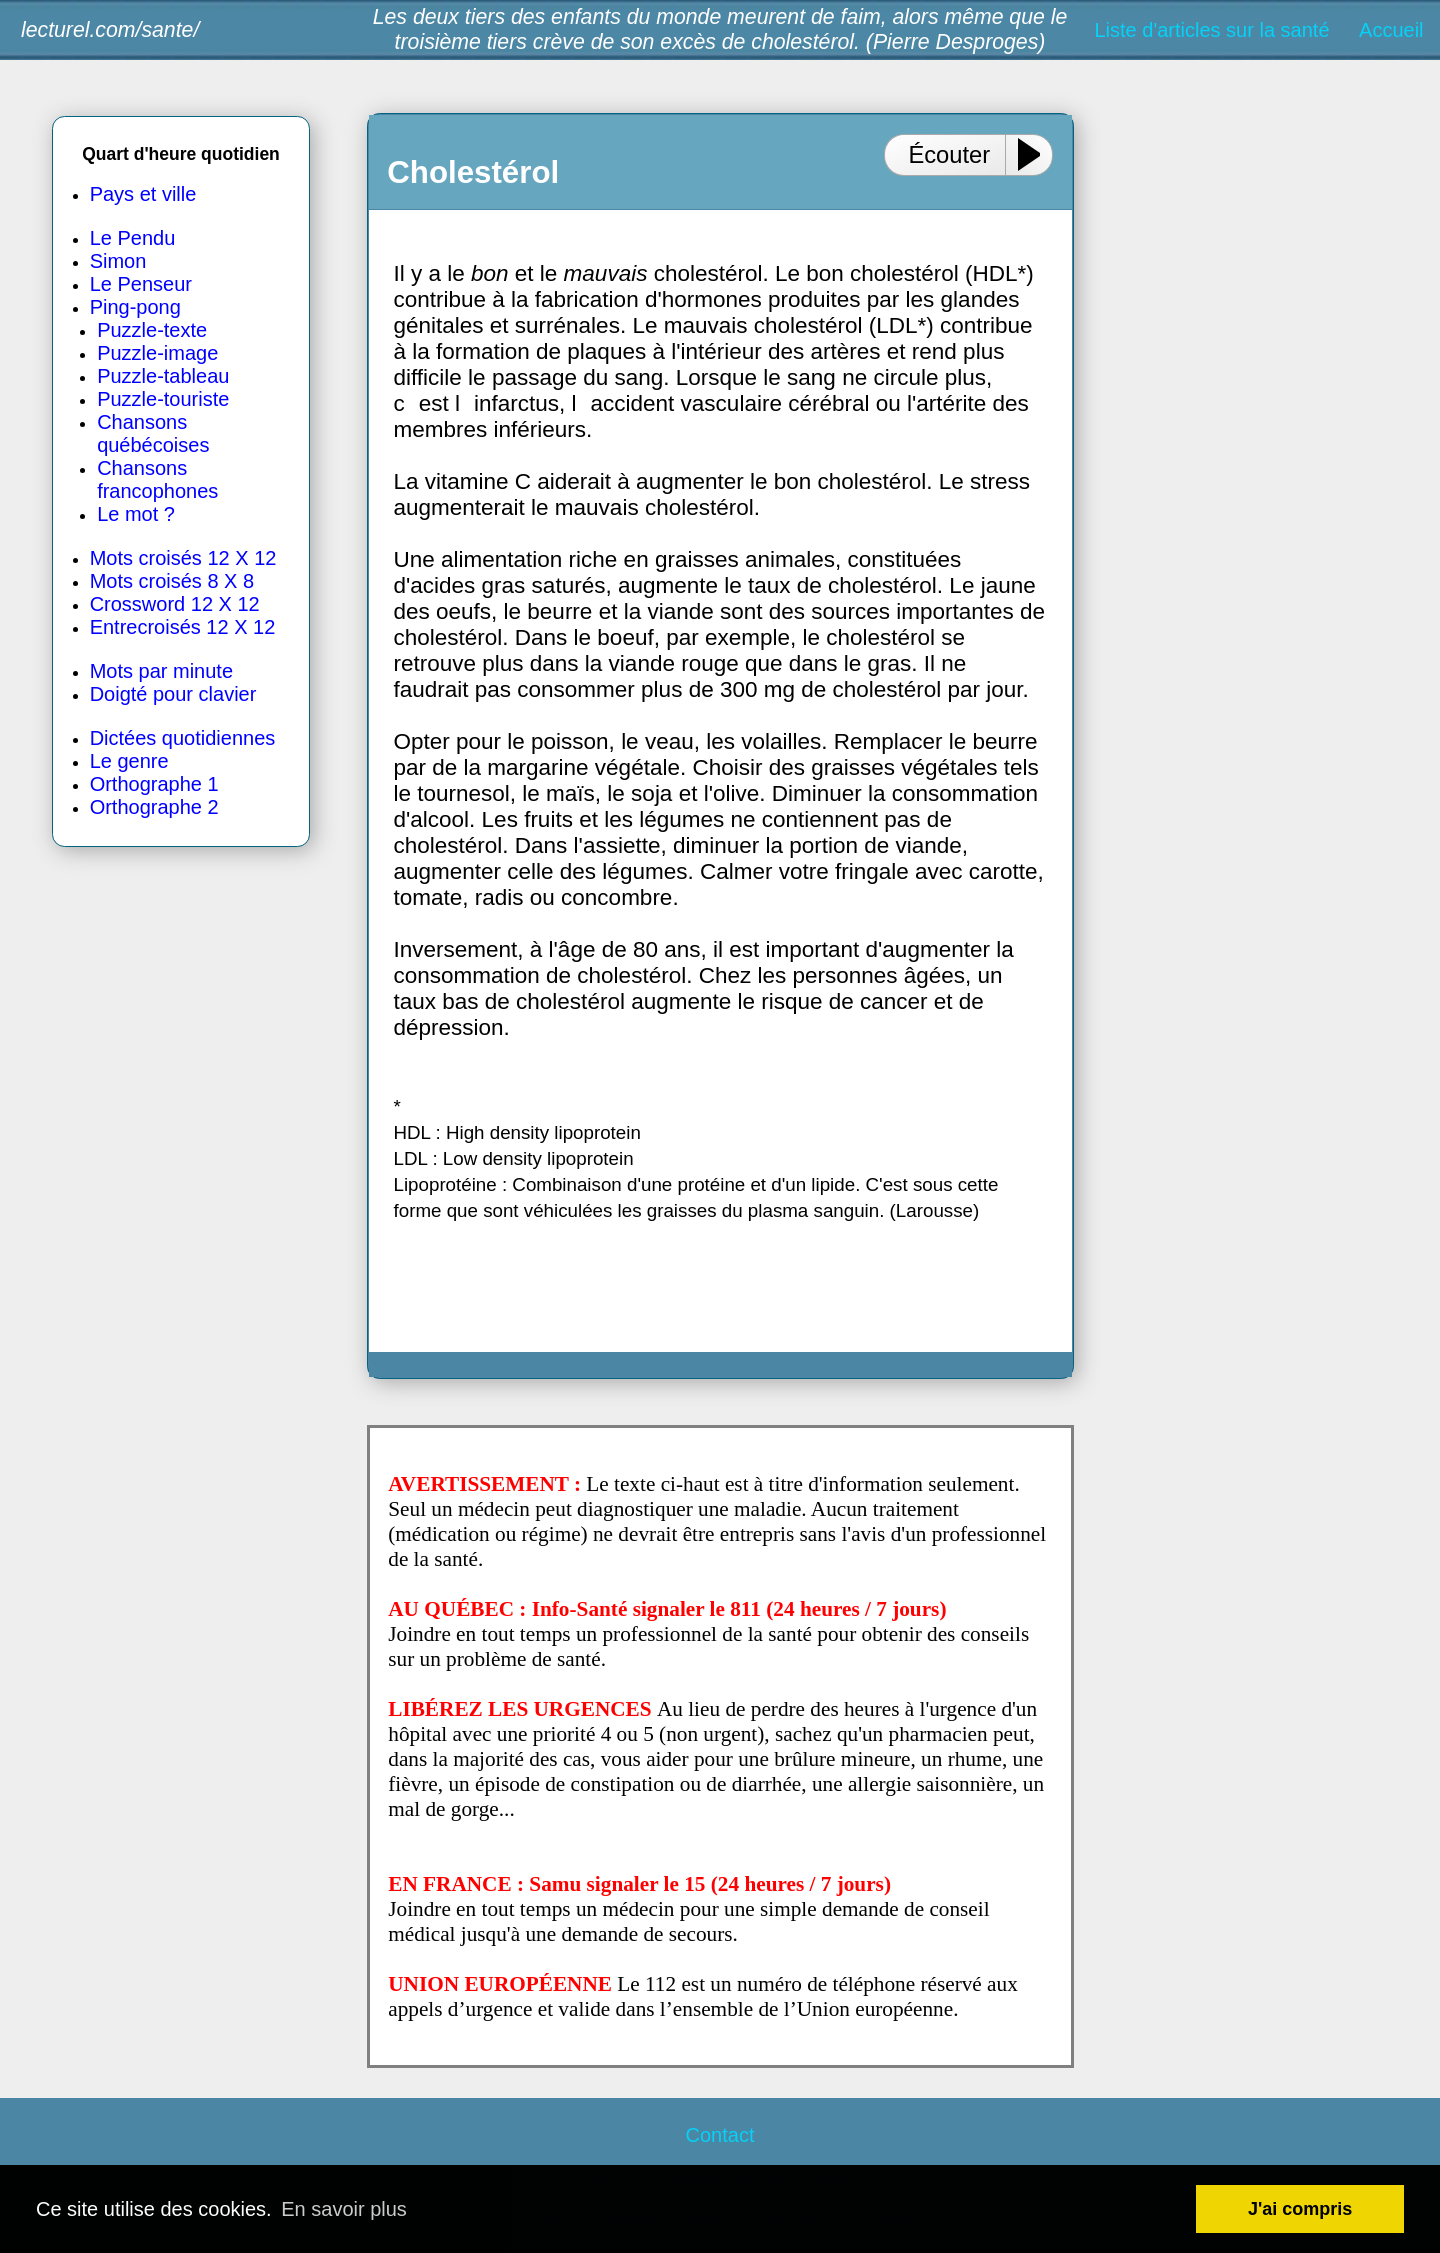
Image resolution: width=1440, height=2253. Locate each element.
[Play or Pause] (1036, 154)
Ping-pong (135, 307)
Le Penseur (141, 284)
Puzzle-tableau (163, 376)
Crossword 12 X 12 (175, 604)
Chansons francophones (157, 479)
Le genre (129, 761)
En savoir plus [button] (344, 2209)
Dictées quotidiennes (183, 738)
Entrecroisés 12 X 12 (183, 627)
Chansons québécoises (153, 433)
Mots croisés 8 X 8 (172, 581)
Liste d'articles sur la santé (1211, 30)
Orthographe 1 (154, 784)
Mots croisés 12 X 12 (183, 558)
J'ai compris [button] (1300, 2209)
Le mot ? (136, 514)
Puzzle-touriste (163, 399)
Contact (720, 2135)
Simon (118, 261)
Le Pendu (133, 238)
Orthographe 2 (154, 807)
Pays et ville (143, 194)
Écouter (949, 154)
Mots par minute (161, 671)
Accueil (1391, 30)
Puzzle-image (157, 353)
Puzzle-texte (152, 330)
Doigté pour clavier (173, 694)
